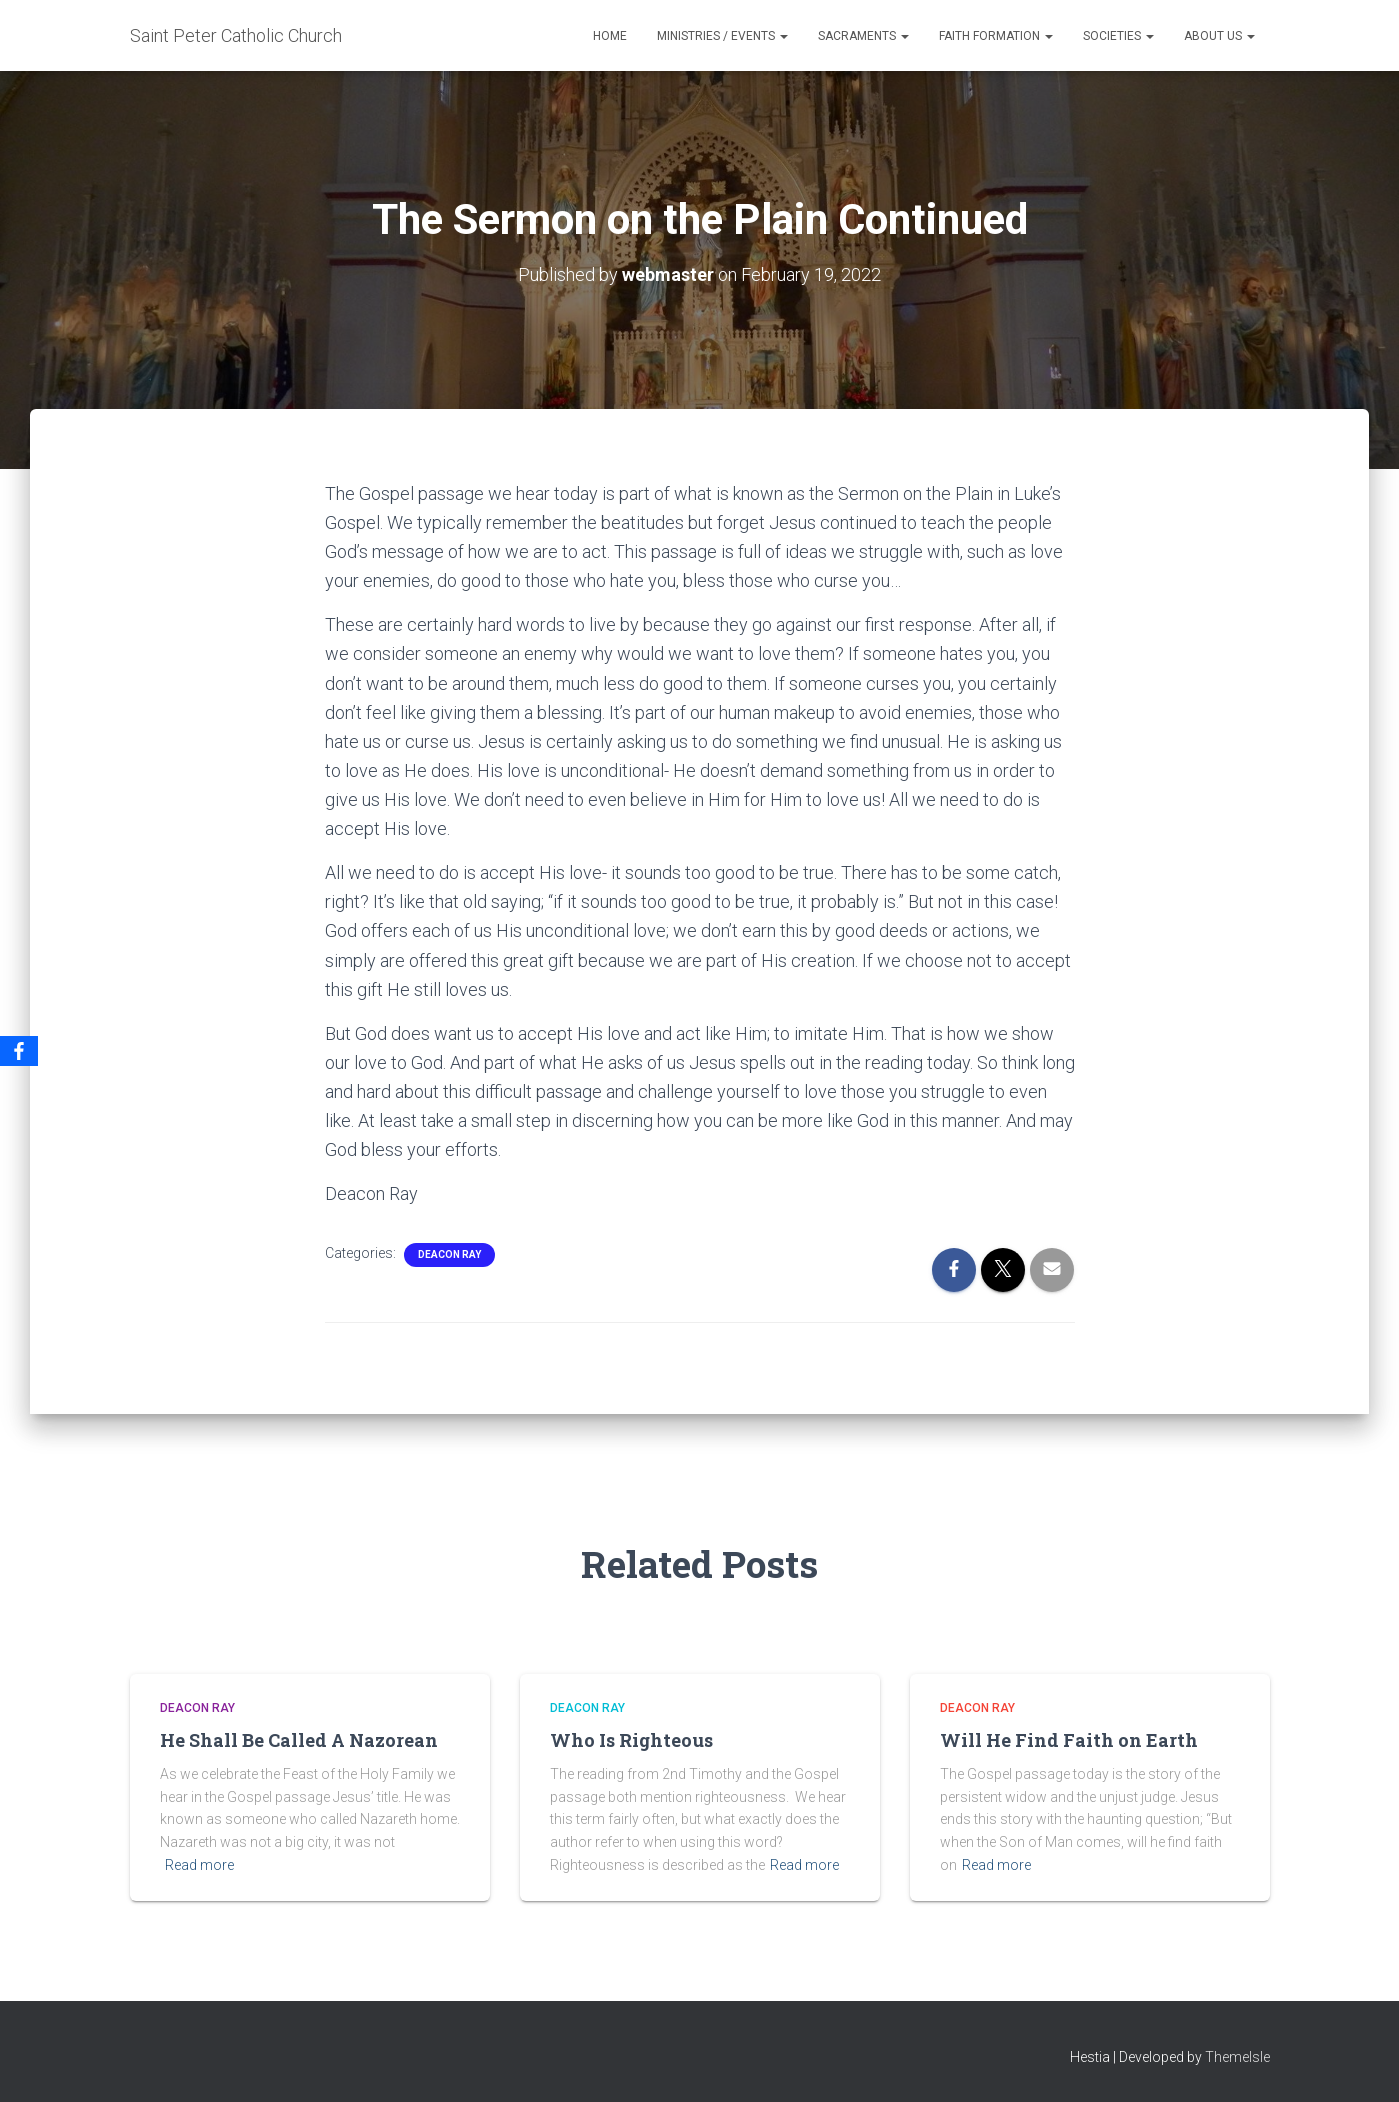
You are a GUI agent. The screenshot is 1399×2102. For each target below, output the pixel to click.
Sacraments (863, 36)
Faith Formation (996, 36)
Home (610, 36)
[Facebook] (19, 1051)
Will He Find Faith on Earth (1069, 1740)
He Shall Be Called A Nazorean (299, 1740)
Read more (199, 1865)
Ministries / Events (722, 36)
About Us (1219, 36)
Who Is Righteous (631, 1740)
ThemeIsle (1237, 2057)
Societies (1118, 36)
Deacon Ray (449, 1254)
